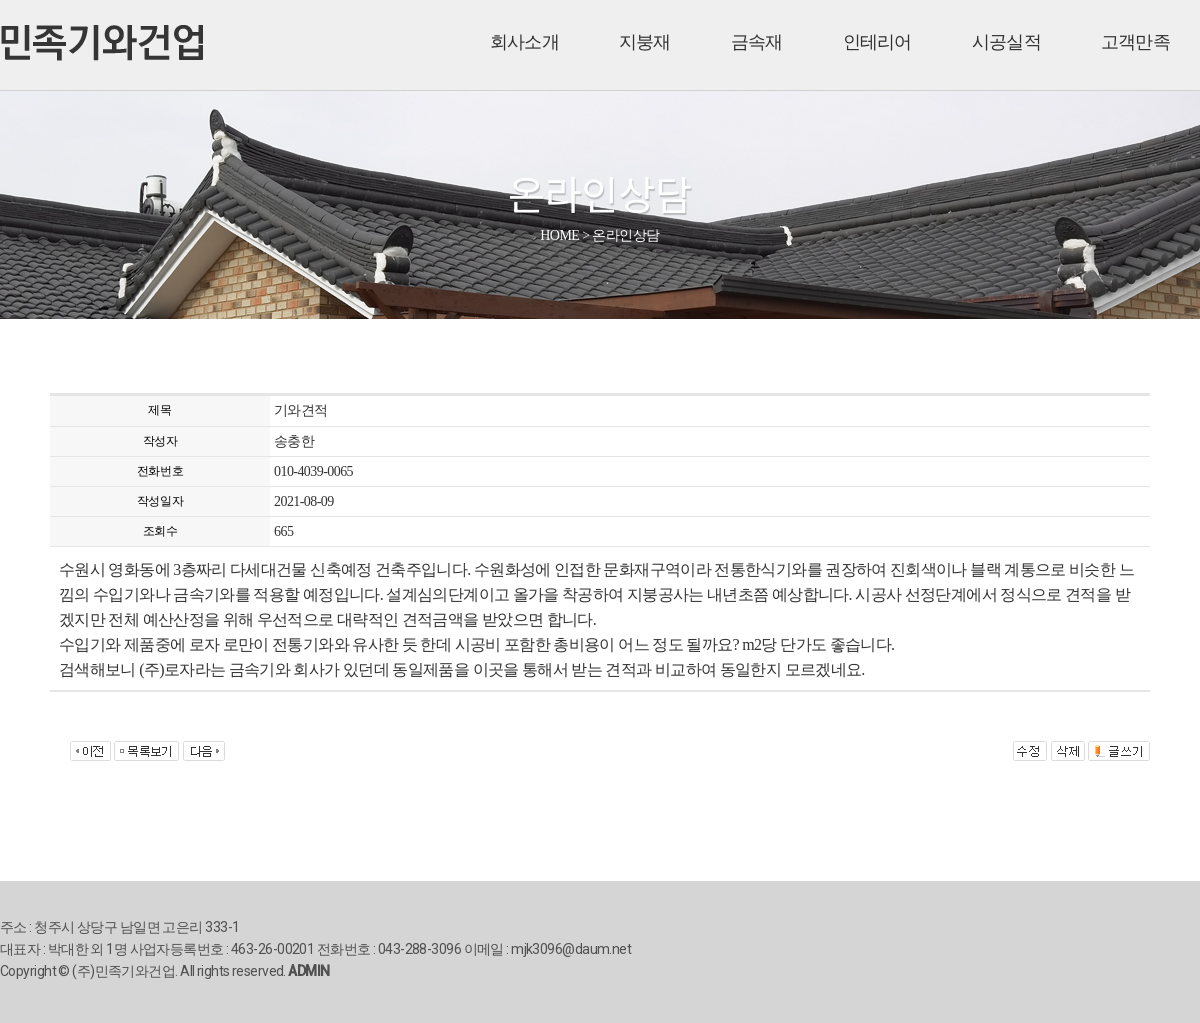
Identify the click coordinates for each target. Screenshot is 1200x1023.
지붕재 (645, 42)
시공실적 (1006, 42)
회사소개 (524, 42)
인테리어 (877, 42)
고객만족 (1135, 42)
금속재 (757, 42)
